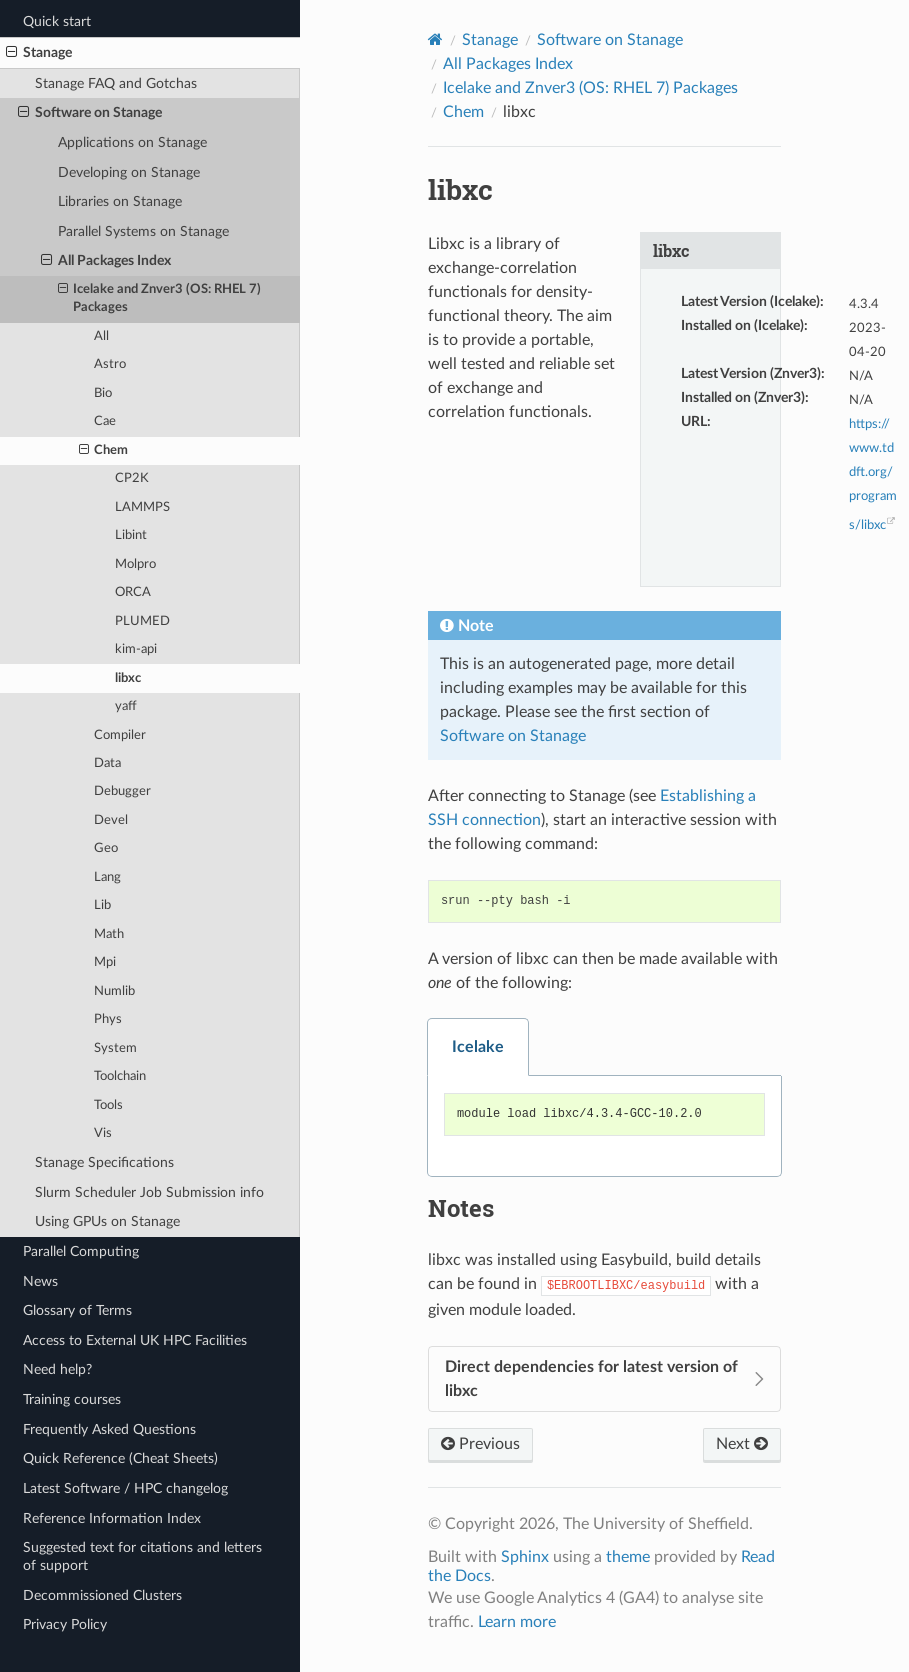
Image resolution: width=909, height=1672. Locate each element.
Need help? (57, 1369)
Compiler (120, 735)
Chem (104, 451)
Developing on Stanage (129, 172)
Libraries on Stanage (120, 201)
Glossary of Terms (77, 1310)
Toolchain (120, 1076)
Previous (480, 1444)
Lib (102, 905)
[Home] (435, 39)
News (40, 1281)
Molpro (135, 564)
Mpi (105, 962)
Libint (131, 535)
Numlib (114, 991)
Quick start (57, 21)
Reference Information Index (112, 1518)
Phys (108, 1019)
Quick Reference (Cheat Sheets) (120, 1458)
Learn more (517, 1622)
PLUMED (142, 621)
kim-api (136, 649)
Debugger (122, 791)
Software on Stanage (90, 113)
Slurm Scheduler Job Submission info (149, 1192)
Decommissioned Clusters (102, 1595)
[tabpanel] (604, 1126)
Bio (103, 393)
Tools (108, 1105)
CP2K (132, 478)
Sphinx (525, 1557)
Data (107, 763)
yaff (126, 706)
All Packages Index (106, 261)
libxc (128, 678)
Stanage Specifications (104, 1162)
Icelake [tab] (478, 1047)
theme (628, 1557)
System (115, 1048)
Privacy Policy (65, 1624)
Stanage (39, 53)
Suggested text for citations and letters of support (142, 1556)
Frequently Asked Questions (109, 1429)
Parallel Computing (81, 1251)
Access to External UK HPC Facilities (135, 1340)
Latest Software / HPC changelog (125, 1488)
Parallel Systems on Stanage (143, 231)
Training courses (72, 1399)
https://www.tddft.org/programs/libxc (873, 475)
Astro (110, 364)
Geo (106, 848)
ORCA (133, 592)
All (101, 336)
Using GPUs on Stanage (107, 1221)
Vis (103, 1133)
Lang (107, 877)
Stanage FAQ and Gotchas (116, 83)
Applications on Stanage (132, 142)
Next (742, 1444)
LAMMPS (142, 507)
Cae (105, 421)
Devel (111, 820)
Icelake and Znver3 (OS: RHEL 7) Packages (160, 297)
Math (109, 934)
